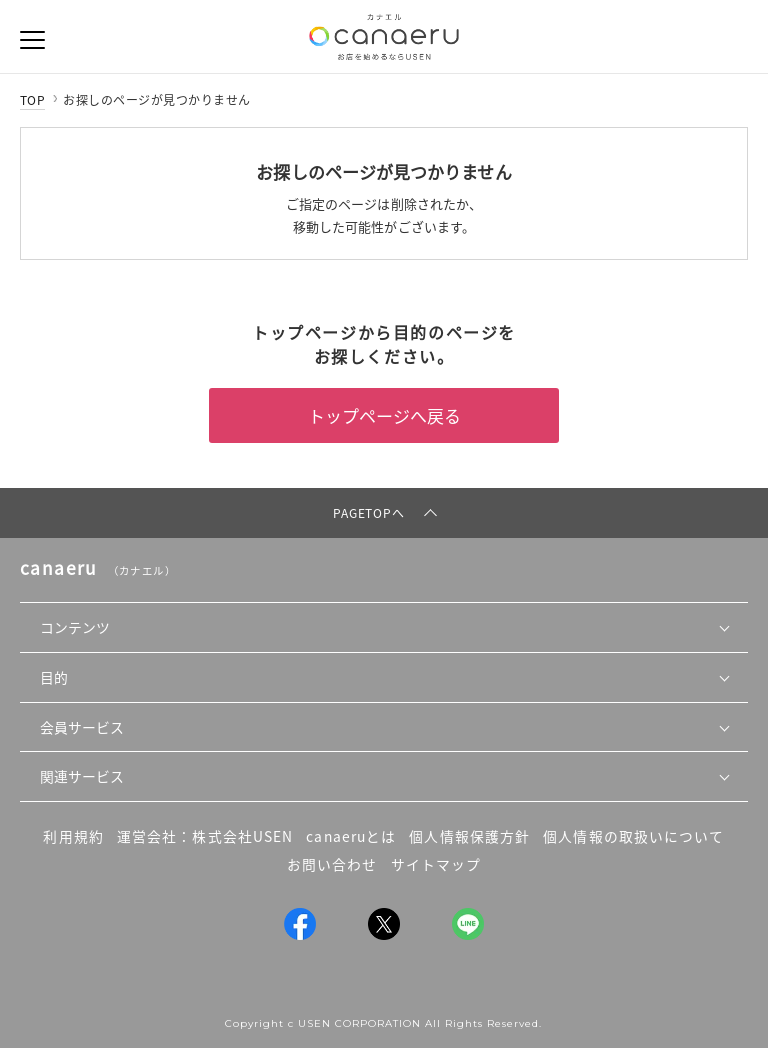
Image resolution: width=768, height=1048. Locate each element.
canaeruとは (351, 836)
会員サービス (82, 727)
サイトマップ (436, 864)
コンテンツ (75, 627)
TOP (32, 100)
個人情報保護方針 (469, 836)
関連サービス (82, 776)
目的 (54, 677)
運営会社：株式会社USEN (205, 836)
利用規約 (73, 836)
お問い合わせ (332, 864)
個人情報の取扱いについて (633, 836)
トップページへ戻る (384, 415)
